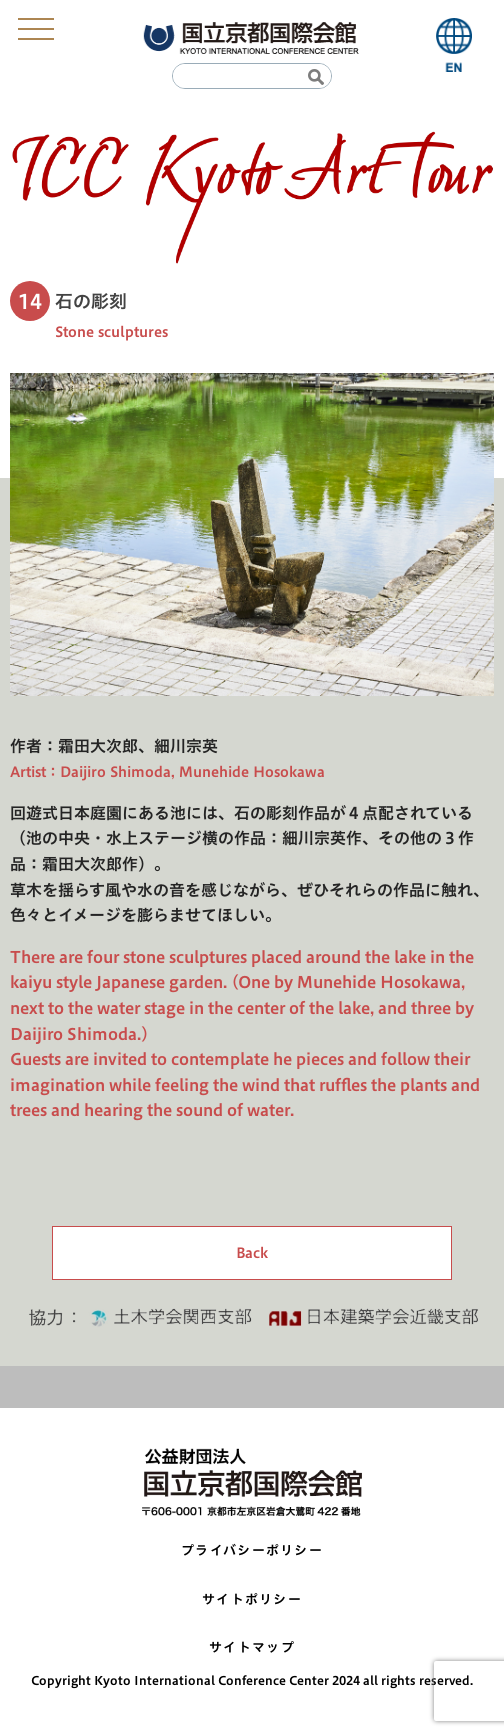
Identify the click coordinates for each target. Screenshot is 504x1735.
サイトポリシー (252, 1599)
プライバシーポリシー (252, 1550)
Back (252, 1253)
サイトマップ (252, 1647)
